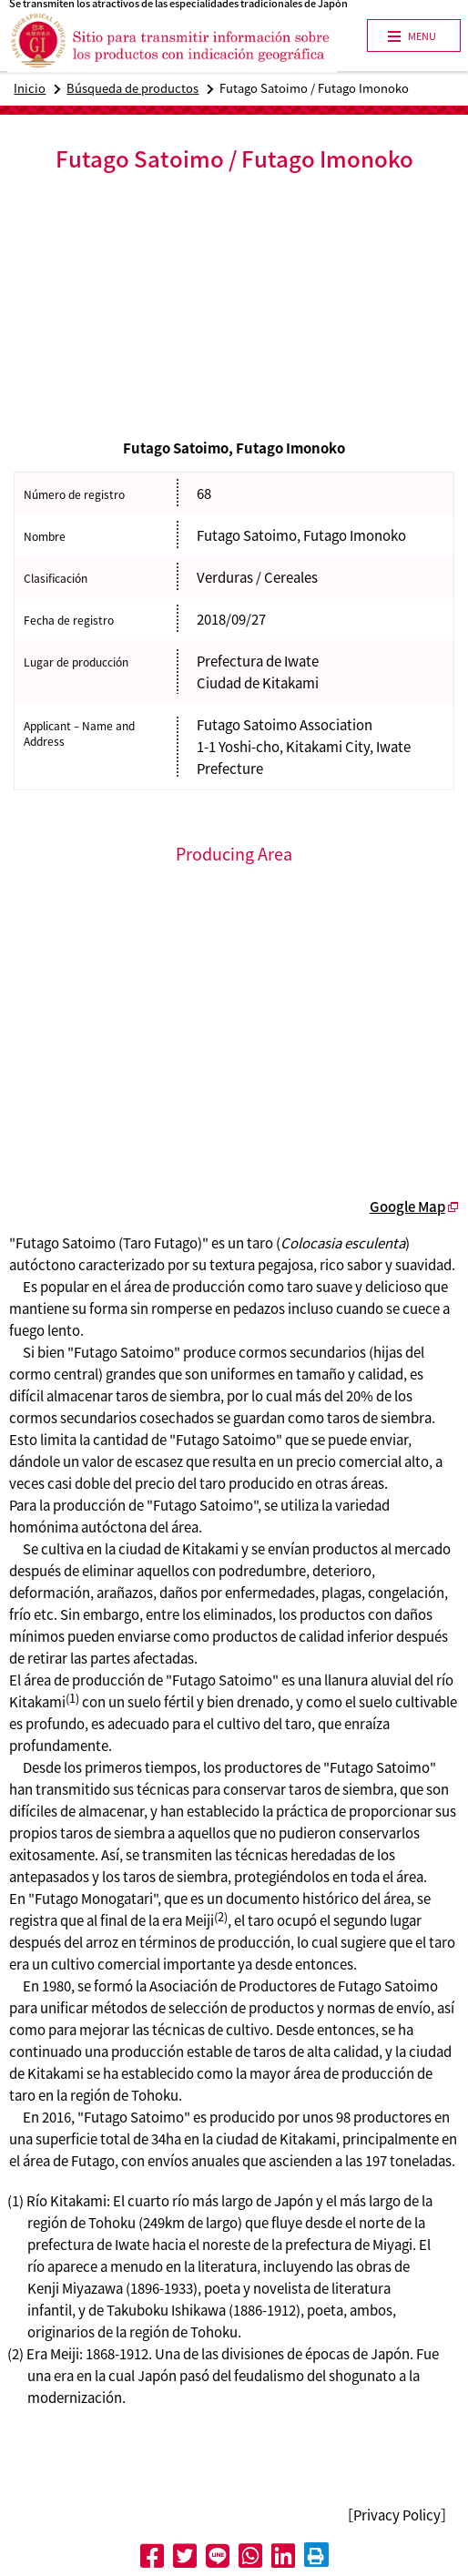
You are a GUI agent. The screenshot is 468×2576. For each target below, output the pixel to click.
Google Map (407, 1206)
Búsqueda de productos (132, 88)
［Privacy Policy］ (397, 2515)
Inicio (30, 88)
